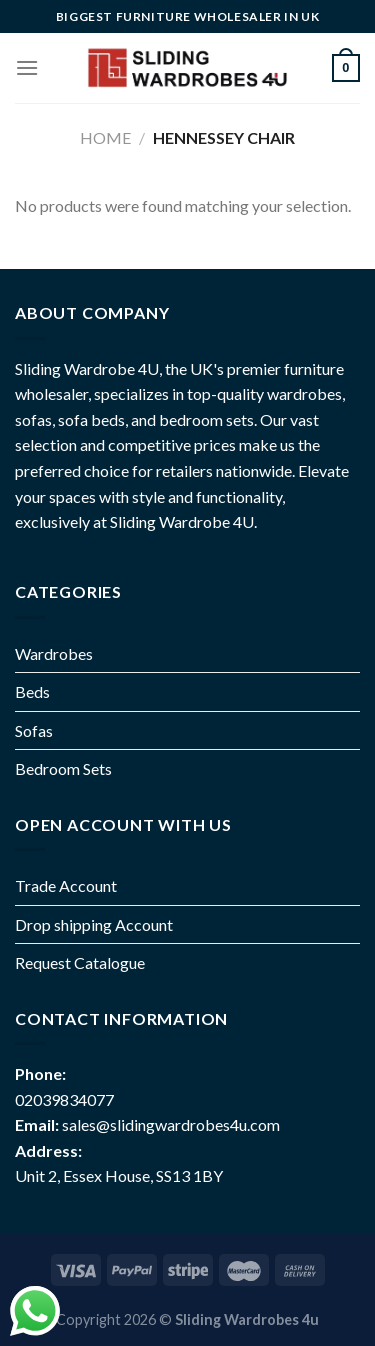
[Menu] (27, 67)
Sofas (34, 730)
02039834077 (64, 1099)
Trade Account (66, 885)
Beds (32, 691)
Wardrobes (54, 653)
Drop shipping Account (94, 924)
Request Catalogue (80, 962)
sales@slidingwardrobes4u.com (171, 1124)
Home (105, 137)
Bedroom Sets (63, 768)
